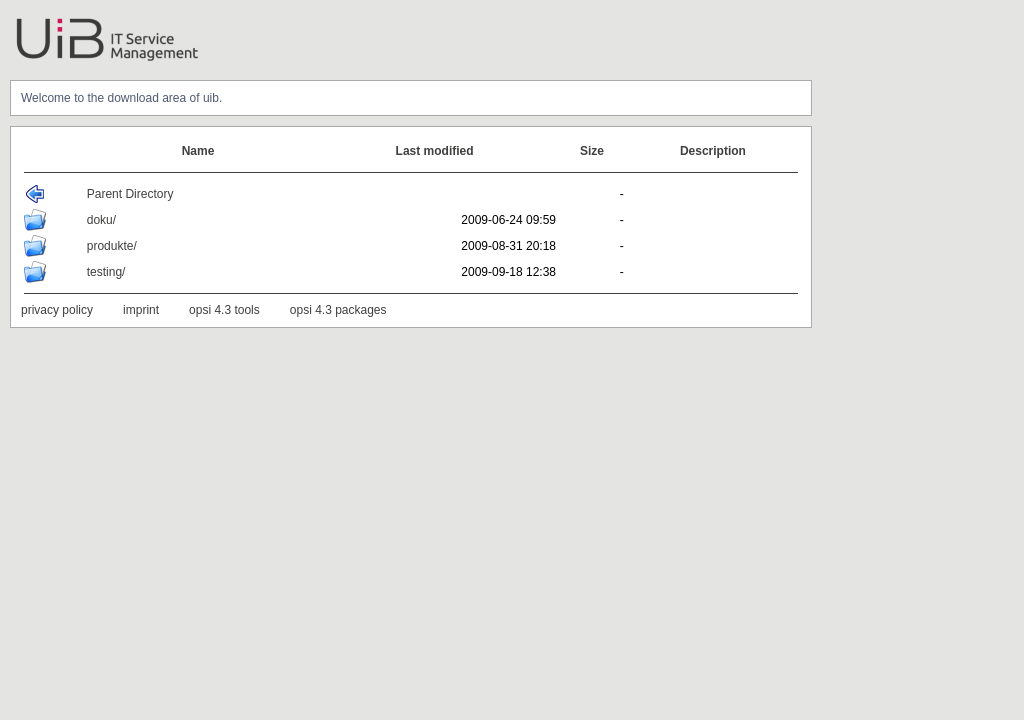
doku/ (101, 220)
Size (592, 151)
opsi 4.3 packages (338, 310)
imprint (141, 310)
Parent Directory (130, 194)
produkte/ (112, 246)
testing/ (106, 272)
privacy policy (57, 310)
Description (713, 151)
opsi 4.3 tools (224, 310)
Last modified (435, 151)
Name (198, 151)
